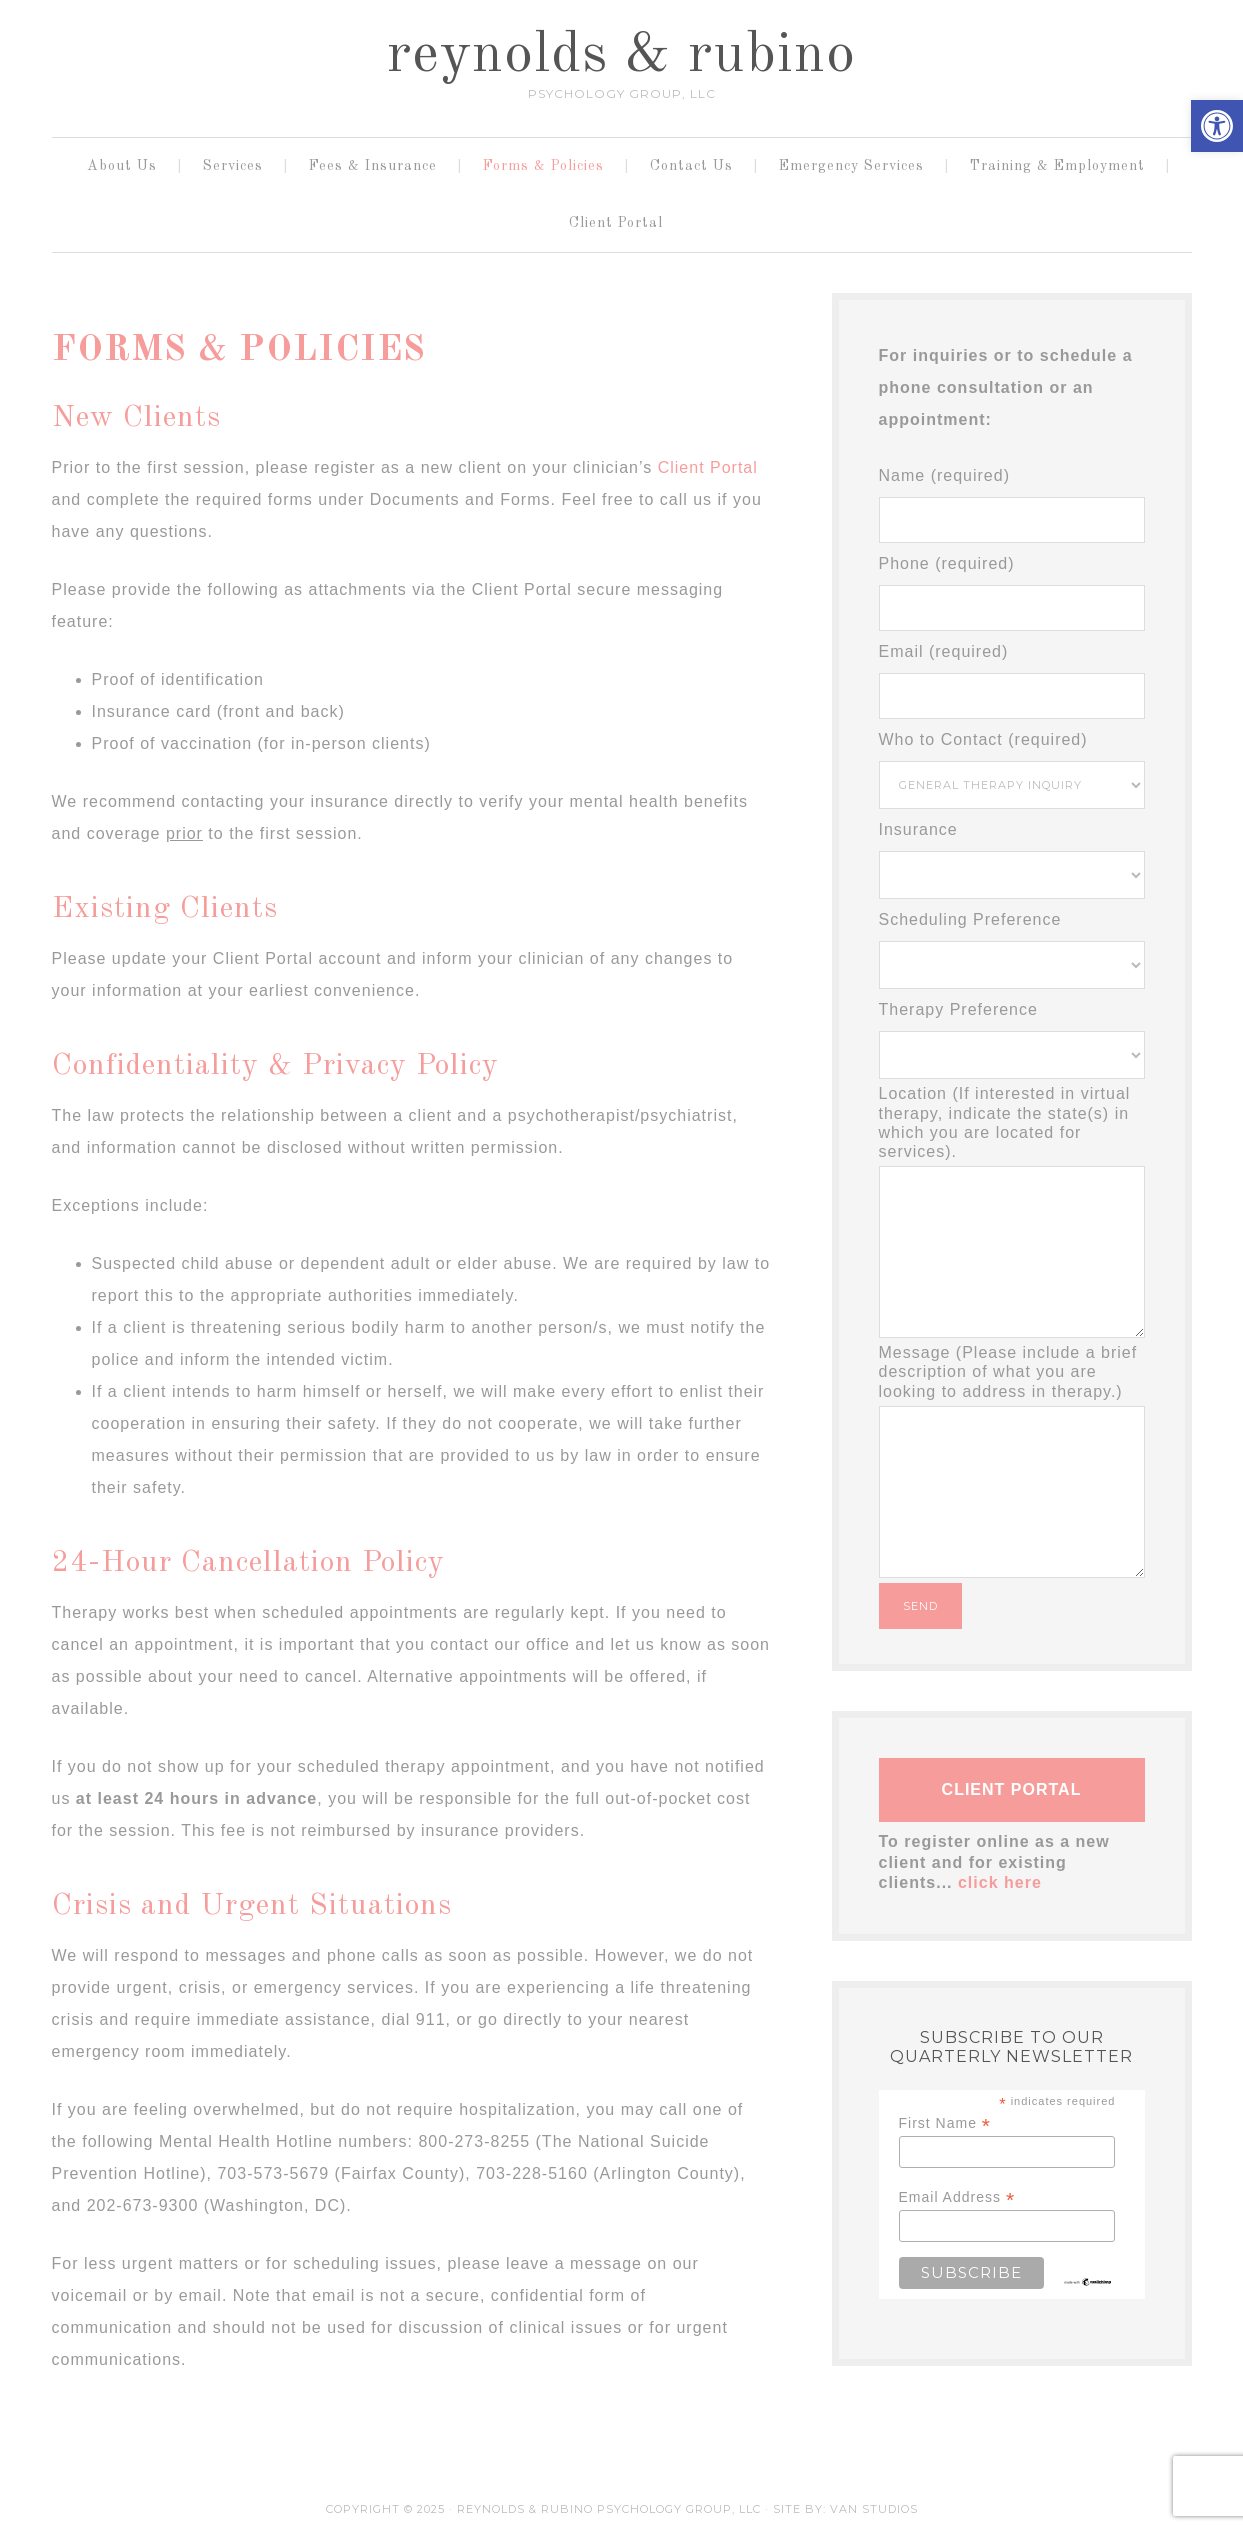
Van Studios (874, 2509)
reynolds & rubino (621, 56)
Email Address (957, 2197)
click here (1000, 1882)
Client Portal (708, 467)
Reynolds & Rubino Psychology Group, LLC (609, 2509)
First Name (945, 2123)
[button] (1217, 126)
